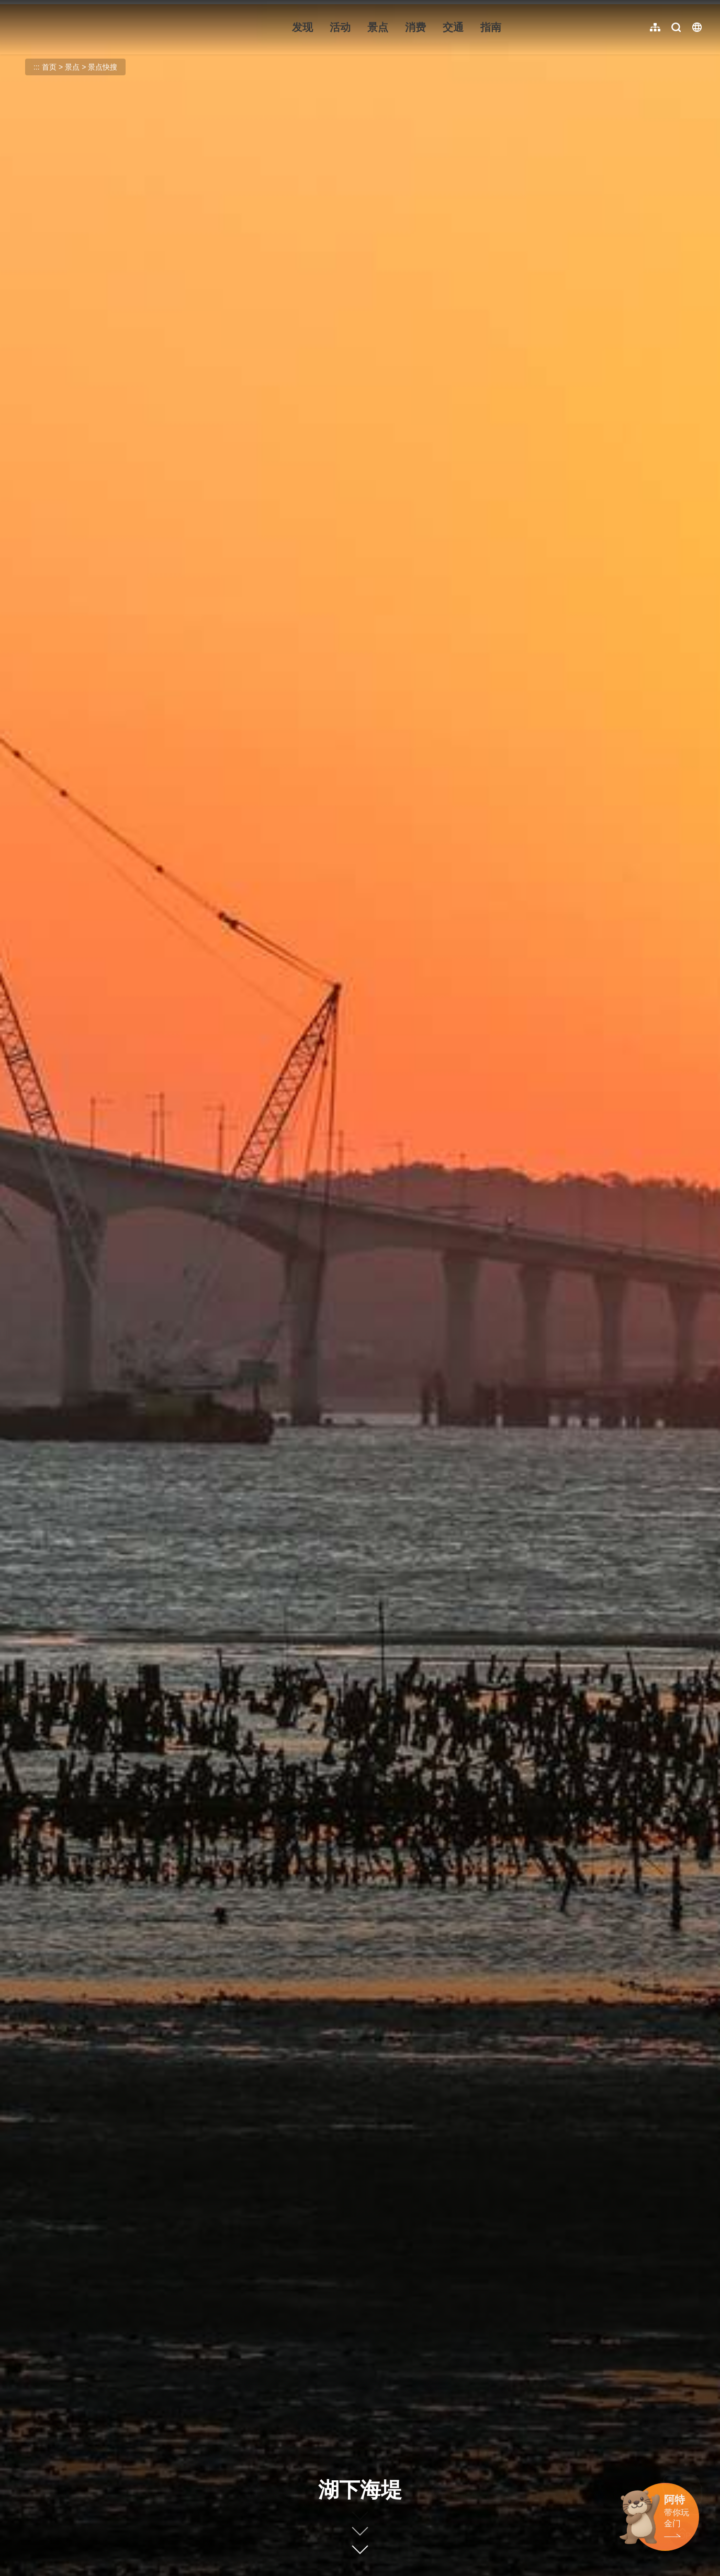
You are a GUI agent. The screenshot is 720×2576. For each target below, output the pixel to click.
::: (16, 6)
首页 (49, 67)
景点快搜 (102, 67)
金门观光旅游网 (81, 27)
